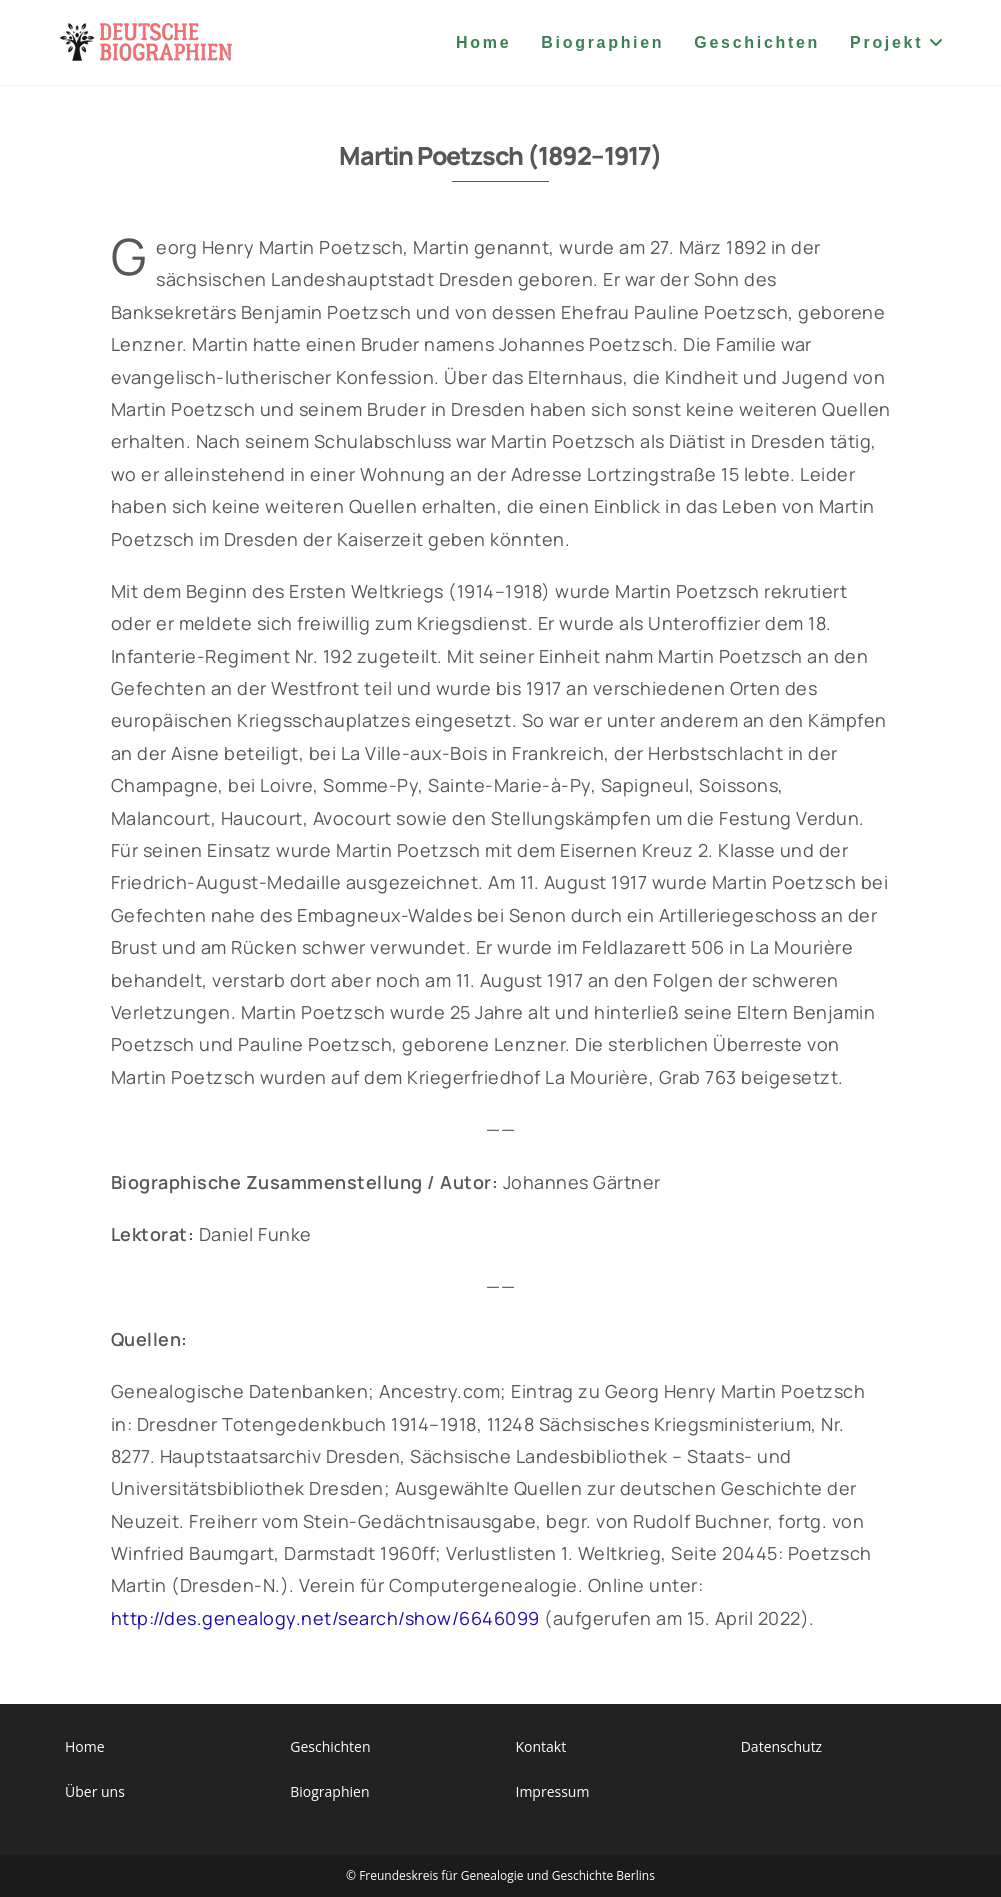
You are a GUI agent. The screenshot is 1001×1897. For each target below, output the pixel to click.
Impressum (552, 1791)
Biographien (329, 1791)
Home (85, 1746)
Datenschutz (781, 1746)
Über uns (95, 1791)
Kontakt (540, 1746)
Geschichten (330, 1746)
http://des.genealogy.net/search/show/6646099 (325, 1618)
